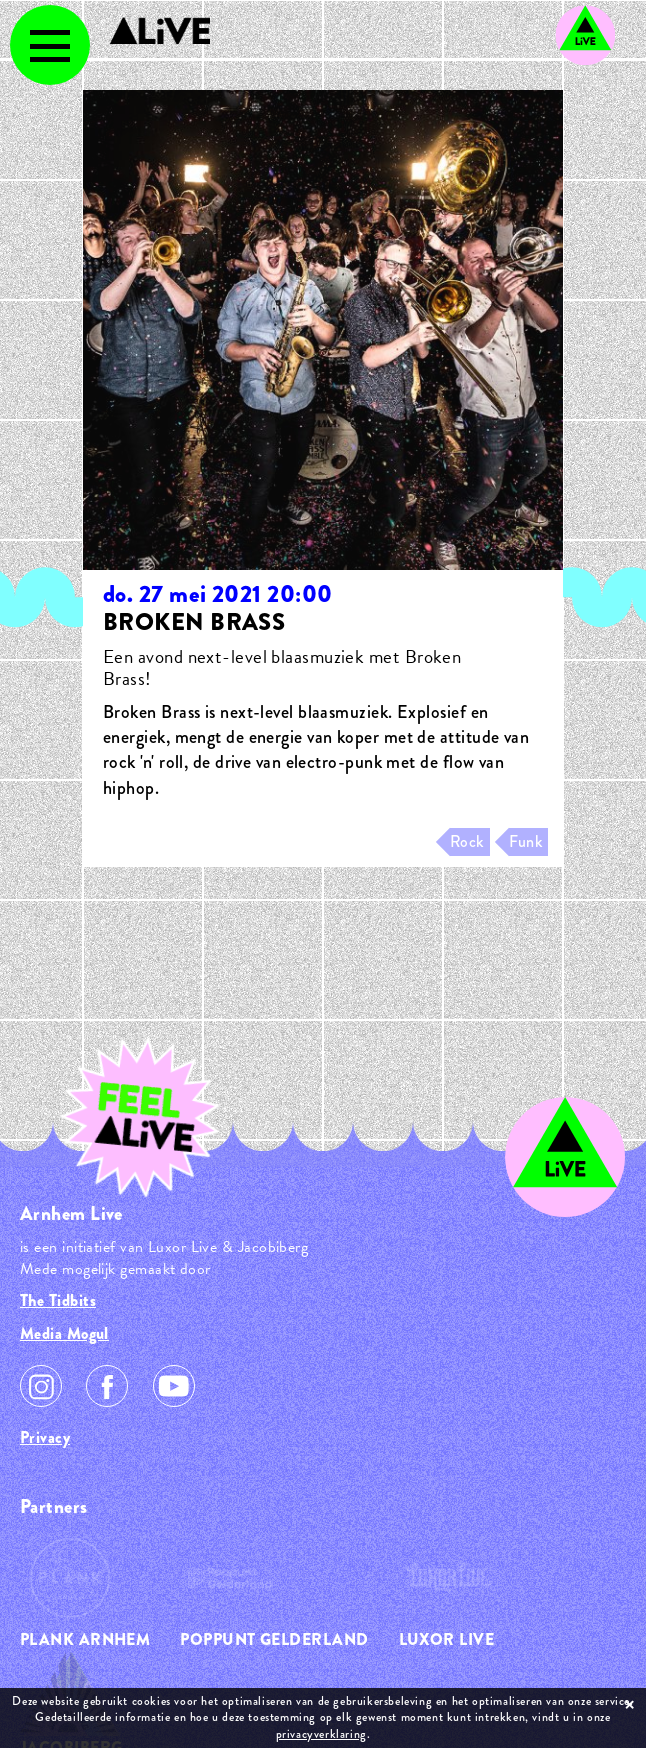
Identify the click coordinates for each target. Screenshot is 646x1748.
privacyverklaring (321, 1734)
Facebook (107, 1386)
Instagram (41, 1386)
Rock (467, 841)
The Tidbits (58, 1300)
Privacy (45, 1437)
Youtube (174, 1386)
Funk (525, 841)
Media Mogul (64, 1333)
